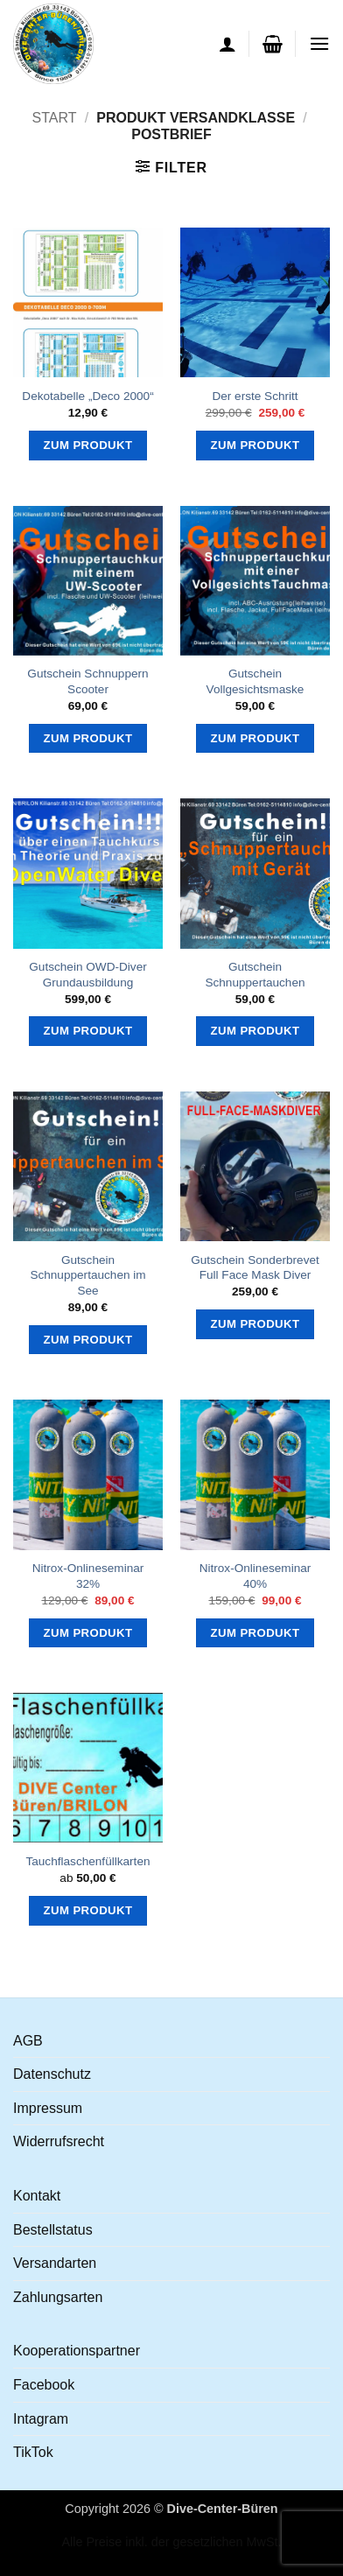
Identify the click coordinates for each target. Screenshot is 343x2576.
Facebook (43, 2384)
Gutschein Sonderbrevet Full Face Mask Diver (255, 1267)
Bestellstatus (53, 2229)
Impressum (47, 2108)
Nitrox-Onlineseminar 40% (256, 1576)
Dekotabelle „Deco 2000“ (87, 396)
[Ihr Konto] (227, 44)
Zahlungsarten (57, 2297)
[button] (272, 44)
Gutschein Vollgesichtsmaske (255, 681)
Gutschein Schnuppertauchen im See (87, 1275)
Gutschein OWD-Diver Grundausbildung (87, 974)
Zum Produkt (88, 445)
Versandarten (54, 2263)
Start (54, 117)
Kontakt (36, 2195)
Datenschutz (52, 2074)
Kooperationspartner (76, 2350)
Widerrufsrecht (58, 2141)
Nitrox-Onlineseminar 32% (88, 1576)
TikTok (33, 2452)
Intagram (40, 2418)
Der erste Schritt (255, 396)
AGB (28, 2040)
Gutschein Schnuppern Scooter (87, 681)
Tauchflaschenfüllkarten (87, 1861)
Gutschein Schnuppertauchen (254, 974)
